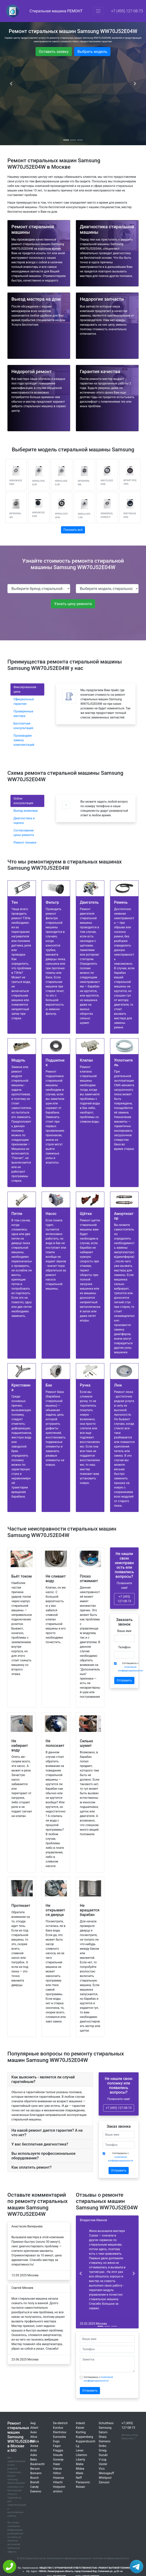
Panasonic (83, 2482)
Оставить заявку (54, 51)
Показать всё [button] (73, 530)
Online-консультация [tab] (23, 801)
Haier (56, 2464)
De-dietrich (60, 2423)
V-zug (102, 2459)
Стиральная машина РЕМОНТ (56, 11)
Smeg (102, 2450)
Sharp (102, 2437)
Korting (81, 2432)
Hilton (57, 2473)
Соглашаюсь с (130, 1667)
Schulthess (106, 2423)
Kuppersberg (84, 2437)
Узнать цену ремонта (73, 603)
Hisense (58, 2478)
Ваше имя (124, 1631)
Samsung (105, 2427)
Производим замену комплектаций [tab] (23, 740)
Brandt (34, 2482)
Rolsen (80, 2487)
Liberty (80, 2459)
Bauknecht (37, 2464)
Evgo (56, 2441)
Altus (33, 2437)
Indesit (80, 2423)
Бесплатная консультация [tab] (23, 726)
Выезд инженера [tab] (25, 810)
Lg (77, 2446)
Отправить (124, 1680)
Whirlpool (105, 2478)
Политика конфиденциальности (110, 2558)
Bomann (36, 2473)
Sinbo (102, 2446)
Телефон (124, 1647)
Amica (34, 2441)
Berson (35, 2468)
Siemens (104, 2441)
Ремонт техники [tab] (24, 842)
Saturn (103, 2432)
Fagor (57, 2446)
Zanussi (104, 2482)
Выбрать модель (92, 51)
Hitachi (58, 2482)
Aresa (34, 2446)
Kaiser (80, 2427)
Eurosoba (59, 2437)
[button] (80, 2273)
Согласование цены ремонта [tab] (23, 833)
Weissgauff (106, 2473)
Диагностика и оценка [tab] (24, 820)
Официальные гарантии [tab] (23, 701)
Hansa (57, 2468)
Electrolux (59, 2432)
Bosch (34, 2478)
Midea (80, 2468)
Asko (33, 2455)
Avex (33, 2432)
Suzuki (103, 2455)
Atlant (34, 2427)
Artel (33, 2450)
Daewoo (35, 2491)
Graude (58, 2455)
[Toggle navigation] (98, 11)
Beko (33, 2459)
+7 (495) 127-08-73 (127, 11)
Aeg (33, 2423)
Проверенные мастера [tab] (23, 714)
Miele (79, 2473)
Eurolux (58, 2427)
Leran (79, 2450)
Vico (102, 2468)
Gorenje (58, 2459)
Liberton (81, 2455)
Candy (34, 2487)
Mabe (79, 2464)
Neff (79, 2478)
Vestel (103, 2464)
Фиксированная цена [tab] (24, 689)
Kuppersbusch (85, 2441)
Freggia (58, 2450)
